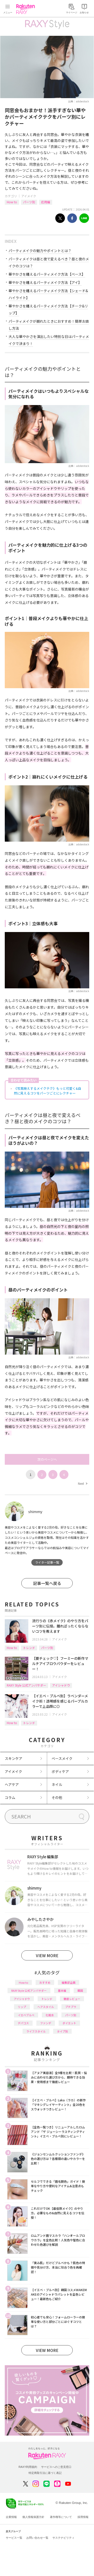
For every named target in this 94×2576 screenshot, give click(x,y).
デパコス (23, 2023)
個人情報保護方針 (33, 2516)
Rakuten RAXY (26, 9)
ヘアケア (12, 1784)
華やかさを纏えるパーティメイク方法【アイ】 (45, 282)
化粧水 (50, 2015)
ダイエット (69, 2023)
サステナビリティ (63, 2537)
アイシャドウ (61, 1685)
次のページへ (47, 1459)
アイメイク (28, 196)
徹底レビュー (72, 1999)
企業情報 (11, 2516)
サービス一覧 (14, 2537)
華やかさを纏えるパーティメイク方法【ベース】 (47, 274)
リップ (22, 2007)
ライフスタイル (36, 2031)
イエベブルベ (26, 2015)
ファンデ (45, 2023)
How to (12, 202)
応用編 (45, 202)
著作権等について (61, 2516)
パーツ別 (29, 202)
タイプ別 (62, 2031)
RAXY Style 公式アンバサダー (26, 1685)
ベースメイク (62, 1758)
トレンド (29, 1647)
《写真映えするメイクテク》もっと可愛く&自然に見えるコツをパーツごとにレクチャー (47, 1091)
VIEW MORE (47, 1955)
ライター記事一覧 (47, 1562)
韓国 (80, 1990)
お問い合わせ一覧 (37, 2537)
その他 (57, 1797)
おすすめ (44, 1982)
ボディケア (60, 1771)
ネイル (57, 1784)
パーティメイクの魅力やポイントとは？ (40, 250)
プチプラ (70, 2007)
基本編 (62, 1990)
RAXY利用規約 (28, 2466)
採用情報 (82, 2516)
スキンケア (13, 1758)
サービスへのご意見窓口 (56, 2466)
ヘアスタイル (45, 2007)
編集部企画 (68, 1982)
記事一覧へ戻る (47, 1583)
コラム (10, 1797)
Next (82, 1483)
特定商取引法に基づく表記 (45, 2472)
